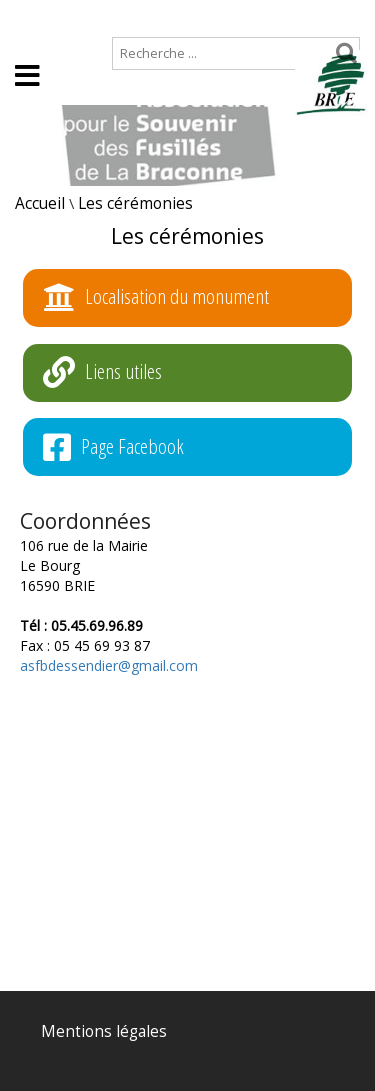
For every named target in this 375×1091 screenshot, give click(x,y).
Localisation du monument (156, 297)
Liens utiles (102, 372)
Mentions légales (104, 1031)
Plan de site (127, 16)
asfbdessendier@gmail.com (109, 665)
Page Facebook (113, 447)
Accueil (32, 16)
